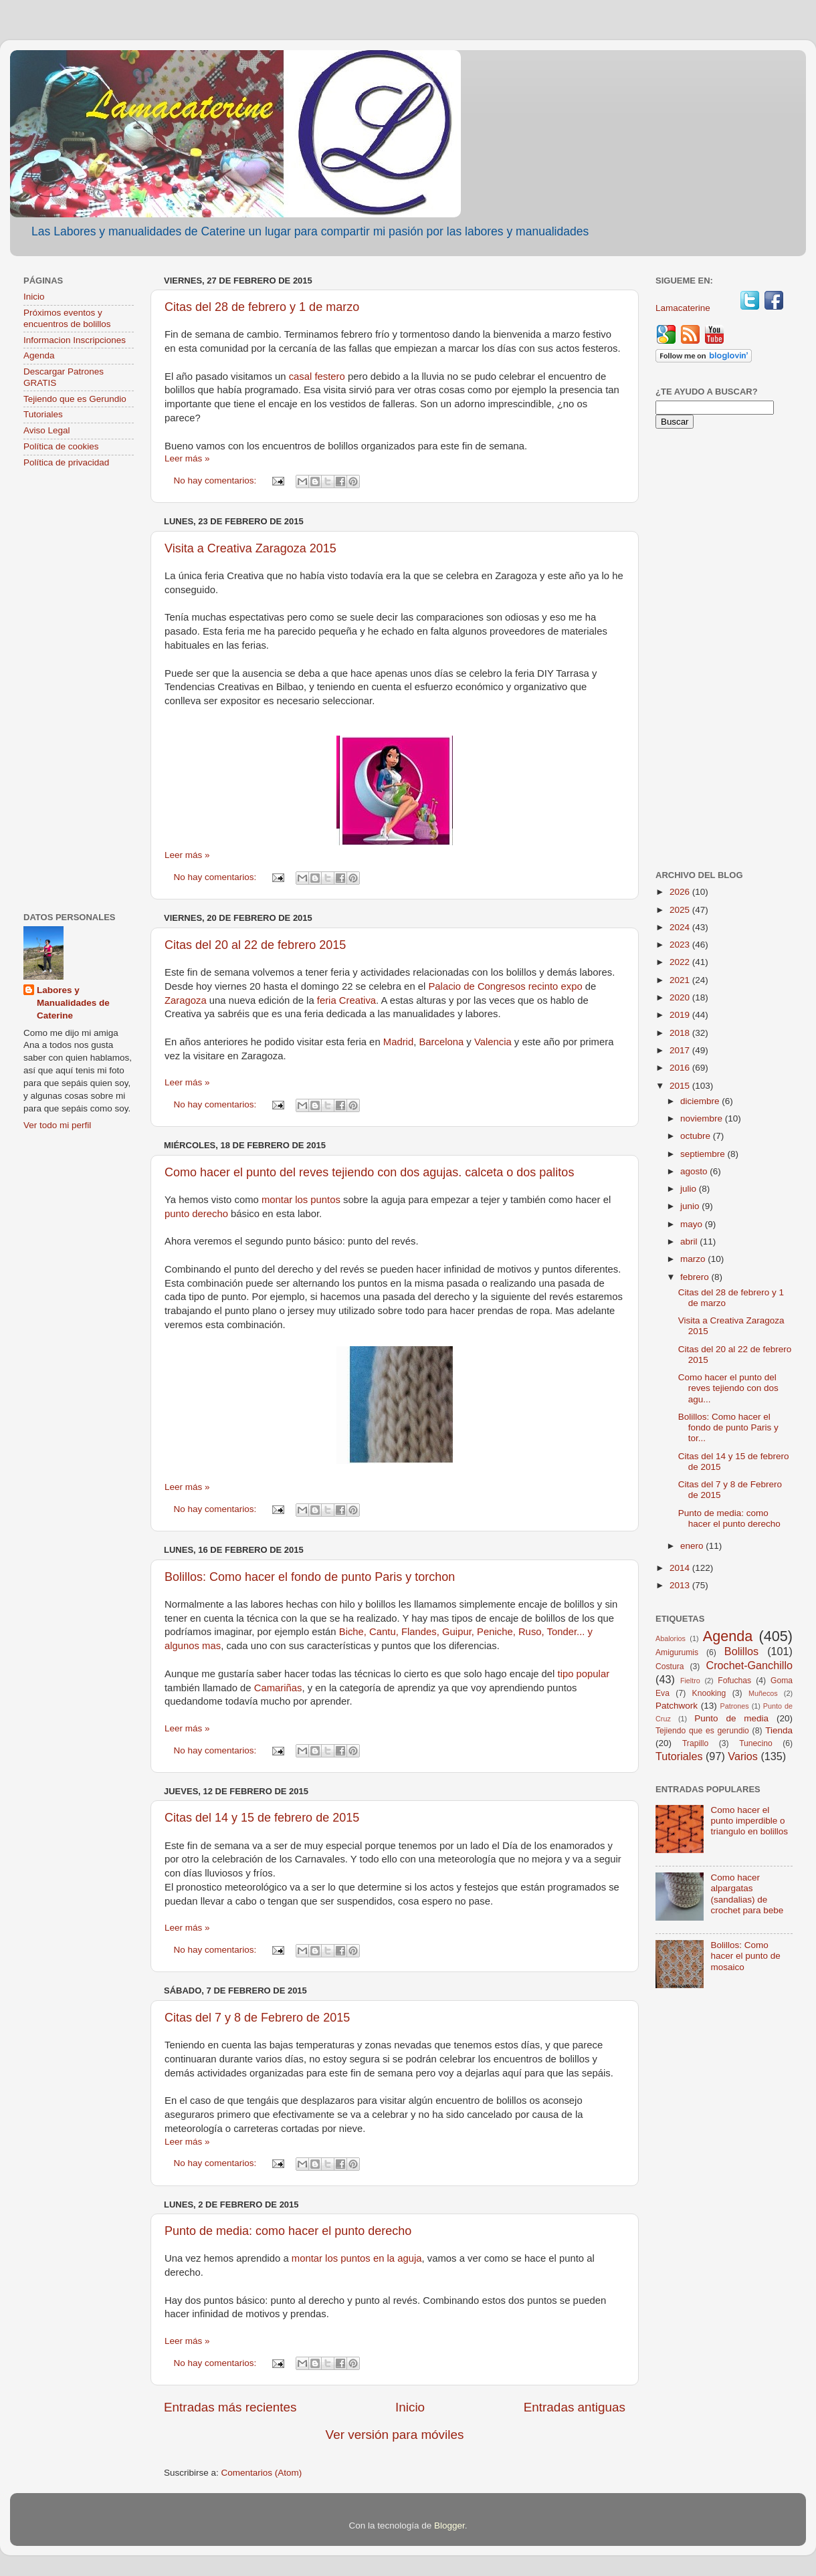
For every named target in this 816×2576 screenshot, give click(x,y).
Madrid (398, 1042)
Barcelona (441, 1042)
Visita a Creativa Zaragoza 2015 (250, 548)
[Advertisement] (78, 691)
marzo (694, 1259)
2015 (681, 1086)
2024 (681, 927)
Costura (669, 1666)
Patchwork (676, 1706)
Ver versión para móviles (395, 2435)
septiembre (704, 1154)
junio (691, 1206)
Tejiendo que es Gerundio (74, 399)
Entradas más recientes (230, 2407)
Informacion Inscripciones (74, 340)
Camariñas (278, 1688)
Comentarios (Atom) (261, 2473)
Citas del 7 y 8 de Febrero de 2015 (257, 2017)
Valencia (493, 1042)
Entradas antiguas (574, 2407)
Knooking (709, 1693)
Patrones (734, 1706)
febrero (696, 1277)
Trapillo (695, 1743)
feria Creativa (346, 1000)
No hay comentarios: (217, 480)
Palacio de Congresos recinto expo (506, 986)
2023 (681, 945)
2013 (681, 1585)
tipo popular (584, 1674)
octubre (696, 1136)
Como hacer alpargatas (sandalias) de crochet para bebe (746, 1893)
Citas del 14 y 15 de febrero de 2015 (262, 1817)
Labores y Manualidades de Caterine (73, 1003)
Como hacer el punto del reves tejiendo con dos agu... (728, 1388)
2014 (681, 1568)
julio (689, 1189)
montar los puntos (302, 1199)
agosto (695, 1171)
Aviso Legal (46, 430)
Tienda (779, 1730)
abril (690, 1242)
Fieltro (690, 1681)
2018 (681, 1033)
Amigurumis (676, 1652)
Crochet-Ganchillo (749, 1665)
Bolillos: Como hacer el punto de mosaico (745, 1955)
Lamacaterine (684, 308)
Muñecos (763, 1693)
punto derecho (196, 1213)
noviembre (702, 1118)
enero (693, 1546)
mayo (692, 1224)
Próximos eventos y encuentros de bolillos (67, 318)
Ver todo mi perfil (57, 1125)
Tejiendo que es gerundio (702, 1730)
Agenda (39, 355)
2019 (681, 1015)
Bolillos (741, 1651)
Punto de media (731, 1718)
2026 (681, 892)
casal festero (317, 376)
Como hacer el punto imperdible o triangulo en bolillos (749, 1820)
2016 (681, 1068)
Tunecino (756, 1743)
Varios (743, 1756)
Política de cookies (61, 446)
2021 (681, 980)
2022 (681, 962)
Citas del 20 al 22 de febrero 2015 (255, 945)
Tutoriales (43, 414)
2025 (681, 910)
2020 (681, 997)
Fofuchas (734, 1680)
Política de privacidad (66, 462)
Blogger (449, 2525)
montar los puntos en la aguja (357, 2258)
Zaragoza (186, 1000)
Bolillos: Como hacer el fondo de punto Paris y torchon (310, 1577)
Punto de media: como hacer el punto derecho (288, 2231)
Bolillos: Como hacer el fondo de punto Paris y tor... (728, 1427)
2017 (681, 1050)
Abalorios (670, 1638)
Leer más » (187, 458)
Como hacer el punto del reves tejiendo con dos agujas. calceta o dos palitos (369, 1172)
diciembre (701, 1101)
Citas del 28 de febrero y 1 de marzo (262, 307)
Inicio (410, 2407)
